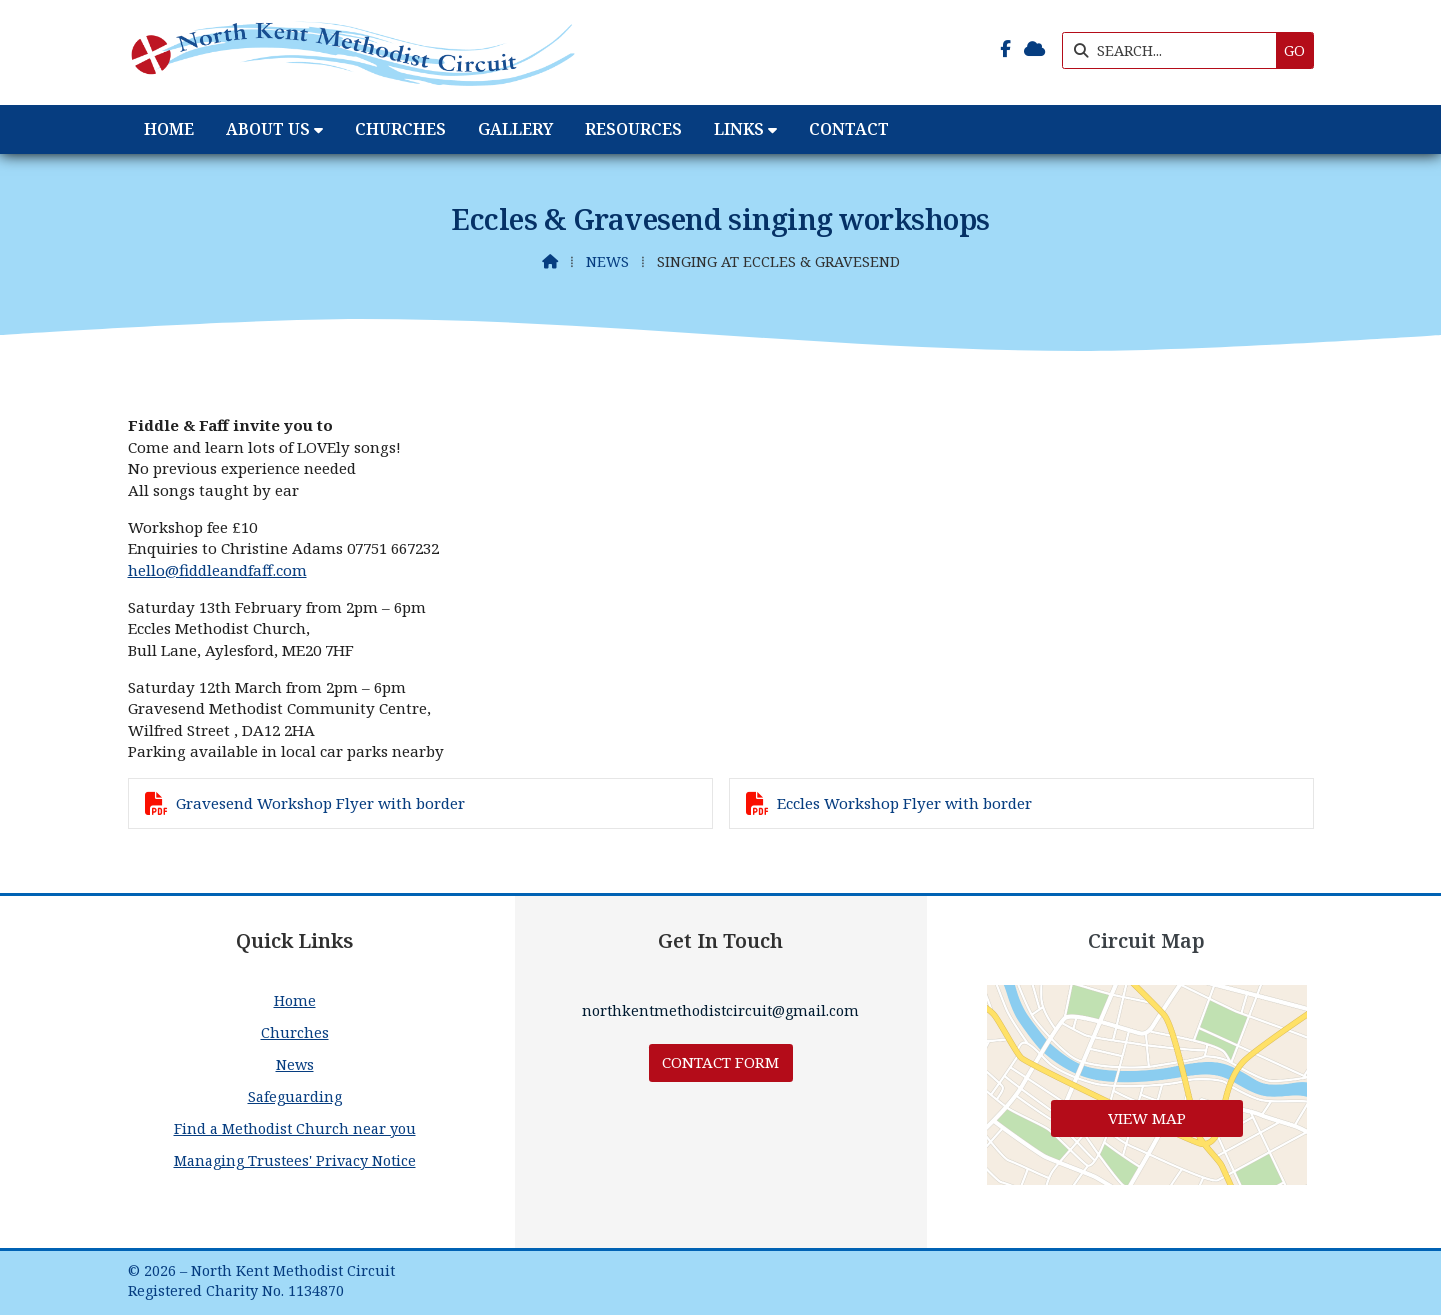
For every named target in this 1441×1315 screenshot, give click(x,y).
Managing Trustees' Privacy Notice (295, 1160)
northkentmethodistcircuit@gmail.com (720, 1010)
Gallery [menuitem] (515, 129)
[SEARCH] (1174, 50)
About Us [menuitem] (268, 129)
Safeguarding (295, 1096)
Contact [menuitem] (849, 129)
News (607, 261)
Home (295, 1000)
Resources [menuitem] (633, 129)
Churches (295, 1032)
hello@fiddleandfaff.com (217, 570)
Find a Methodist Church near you (295, 1128)
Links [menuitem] (739, 129)
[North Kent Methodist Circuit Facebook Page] (1005, 49)
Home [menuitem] (169, 129)
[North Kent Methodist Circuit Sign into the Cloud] (1034, 49)
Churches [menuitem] (400, 129)
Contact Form (720, 1062)
